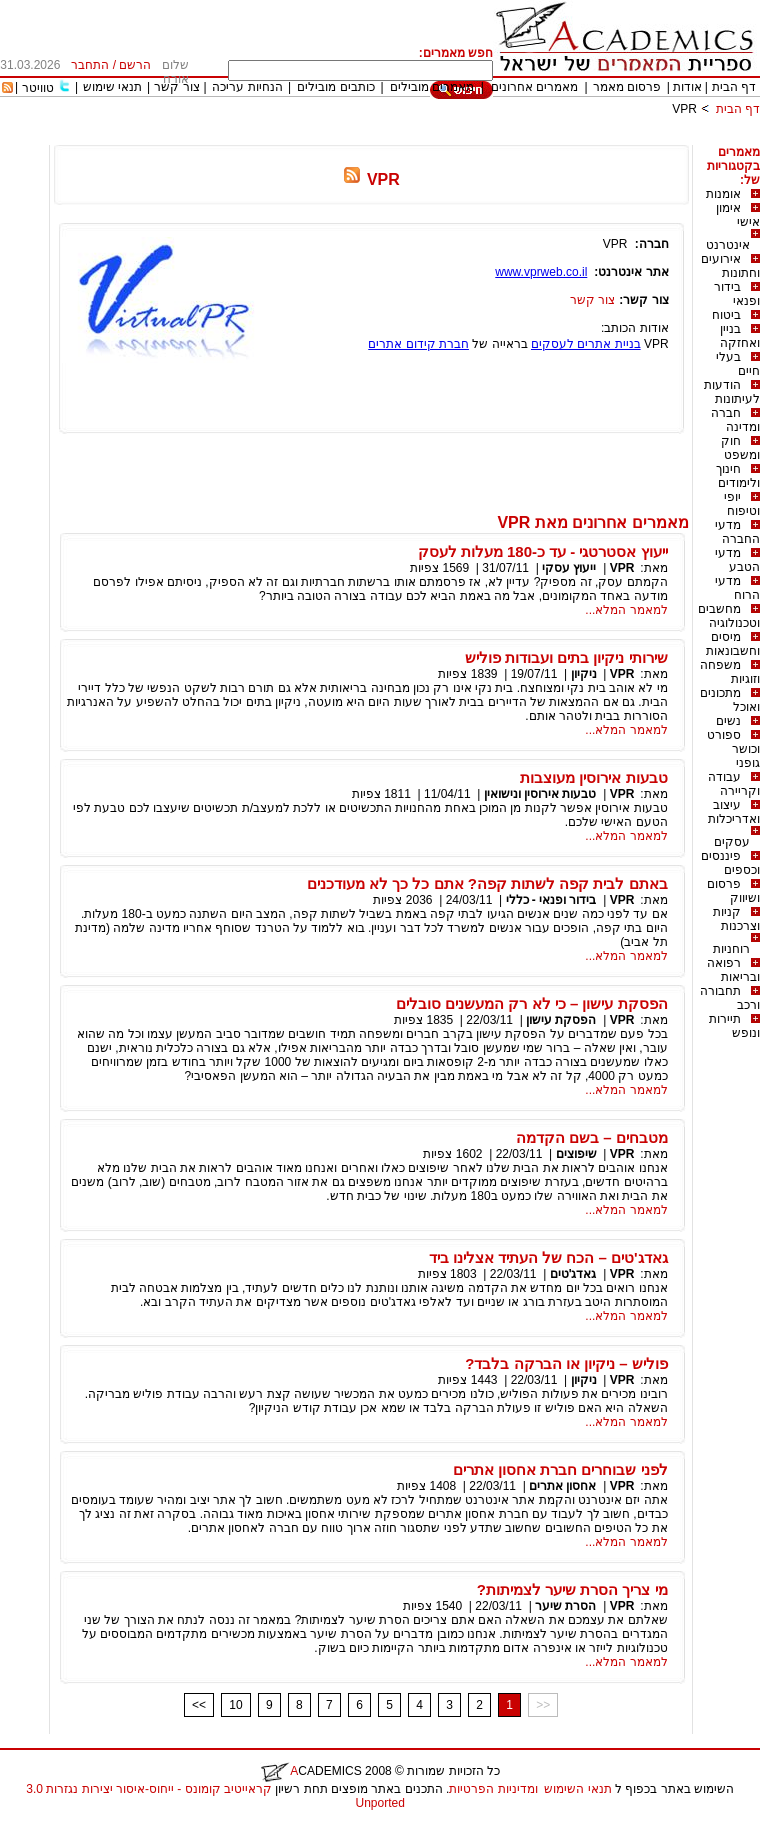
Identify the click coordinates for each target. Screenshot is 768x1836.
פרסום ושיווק (733, 891)
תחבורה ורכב (730, 998)
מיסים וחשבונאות (733, 644)
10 (235, 1705)
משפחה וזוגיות (730, 672)
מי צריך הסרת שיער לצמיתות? (572, 1589)
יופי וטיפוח (742, 504)
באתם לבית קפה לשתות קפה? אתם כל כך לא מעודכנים (487, 883)
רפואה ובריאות (733, 970)
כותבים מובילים (335, 87)
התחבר (90, 65)
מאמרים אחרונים (534, 87)
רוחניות (731, 949)
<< (199, 1705)
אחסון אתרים (562, 1486)
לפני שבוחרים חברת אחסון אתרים (560, 1469)
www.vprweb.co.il (541, 272)
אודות (687, 87)
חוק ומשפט (740, 448)
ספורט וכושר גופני (733, 749)
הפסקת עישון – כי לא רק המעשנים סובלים (532, 1003)
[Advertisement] (396, 137)
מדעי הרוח (737, 588)
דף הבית (734, 87)
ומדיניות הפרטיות (493, 1789)
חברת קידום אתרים (418, 344)
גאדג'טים (573, 1274)
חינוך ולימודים (738, 476)
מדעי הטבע (737, 560)
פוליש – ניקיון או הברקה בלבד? (566, 1363)
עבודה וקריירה (734, 784)
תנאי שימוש (112, 87)
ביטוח (726, 315)
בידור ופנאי (737, 294)
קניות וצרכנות (736, 919)
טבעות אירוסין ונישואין (540, 794)
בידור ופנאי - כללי (551, 900)
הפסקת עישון (560, 1020)
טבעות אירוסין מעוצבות (593, 777)
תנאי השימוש (577, 1789)
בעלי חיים (738, 364)
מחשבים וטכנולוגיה (729, 616)
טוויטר (38, 88)
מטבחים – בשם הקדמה (592, 1137)
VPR (684, 109)
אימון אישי (738, 215)
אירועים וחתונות (730, 266)
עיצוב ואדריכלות (734, 812)
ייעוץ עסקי (569, 568)
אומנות (723, 194)
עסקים (732, 842)
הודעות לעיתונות (732, 392)
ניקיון (584, 674)
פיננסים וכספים (730, 863)
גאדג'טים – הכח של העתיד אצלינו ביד (548, 1257)
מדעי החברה (737, 532)
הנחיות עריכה (247, 87)
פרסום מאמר (627, 87)
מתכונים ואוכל (730, 700)
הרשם (135, 65)
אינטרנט (728, 245)
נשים (728, 721)
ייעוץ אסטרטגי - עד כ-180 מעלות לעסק (543, 551)
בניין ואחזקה (740, 336)
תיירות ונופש (734, 1026)
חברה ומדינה (735, 420)
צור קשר (176, 87)
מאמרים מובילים (432, 87)
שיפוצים (576, 1154)
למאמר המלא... (626, 610)
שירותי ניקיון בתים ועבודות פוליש (566, 657)
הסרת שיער (565, 1606)
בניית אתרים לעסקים (586, 344)
